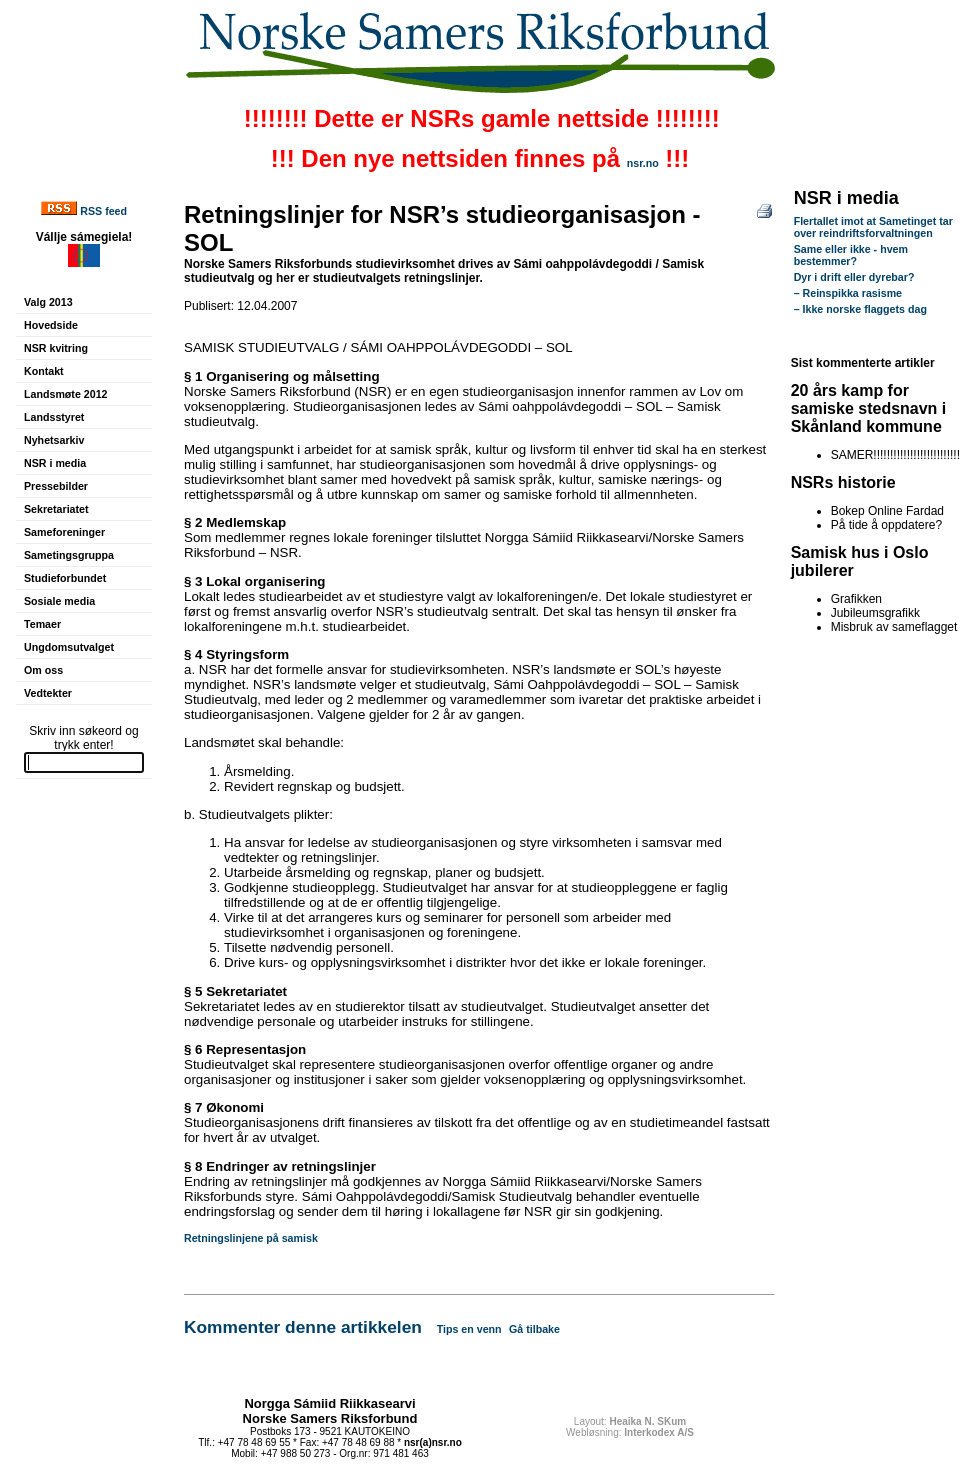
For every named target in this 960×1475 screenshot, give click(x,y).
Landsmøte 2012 (66, 394)
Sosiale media (59, 601)
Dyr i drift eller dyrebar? (854, 277)
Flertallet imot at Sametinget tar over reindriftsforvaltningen (873, 227)
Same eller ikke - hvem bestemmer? (851, 255)
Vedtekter (48, 693)
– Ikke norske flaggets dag (860, 309)
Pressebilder (56, 486)
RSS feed (103, 211)
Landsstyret (54, 417)
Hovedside (51, 325)
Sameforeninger (64, 532)
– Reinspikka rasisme (848, 293)
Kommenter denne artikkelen (303, 1327)
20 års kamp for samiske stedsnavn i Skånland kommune (869, 408)
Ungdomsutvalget (69, 647)
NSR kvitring (56, 348)
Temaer (42, 624)
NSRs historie (843, 482)
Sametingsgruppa (69, 555)
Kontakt (44, 371)
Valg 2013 (48, 302)
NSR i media (55, 463)
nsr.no (643, 163)
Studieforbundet (65, 578)
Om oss (43, 670)
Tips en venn (469, 1329)
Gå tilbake (534, 1329)
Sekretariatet (56, 509)
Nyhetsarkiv (54, 440)
